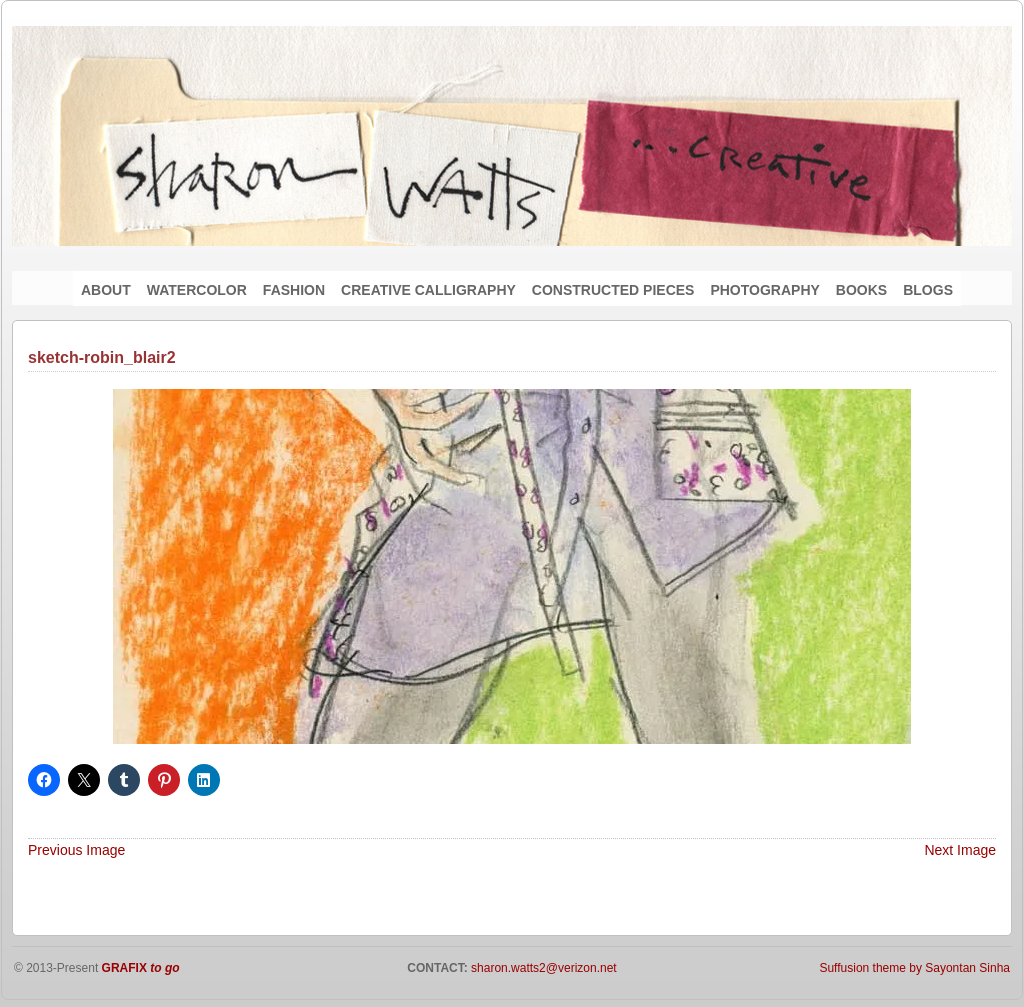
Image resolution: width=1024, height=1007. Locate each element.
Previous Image (76, 850)
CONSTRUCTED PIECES (613, 290)
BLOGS (928, 290)
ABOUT (106, 290)
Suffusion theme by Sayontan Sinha (914, 968)
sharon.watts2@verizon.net (542, 968)
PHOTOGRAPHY (764, 290)
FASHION (294, 290)
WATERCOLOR (197, 290)
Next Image (960, 850)
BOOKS (861, 290)
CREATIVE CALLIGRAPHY (428, 290)
